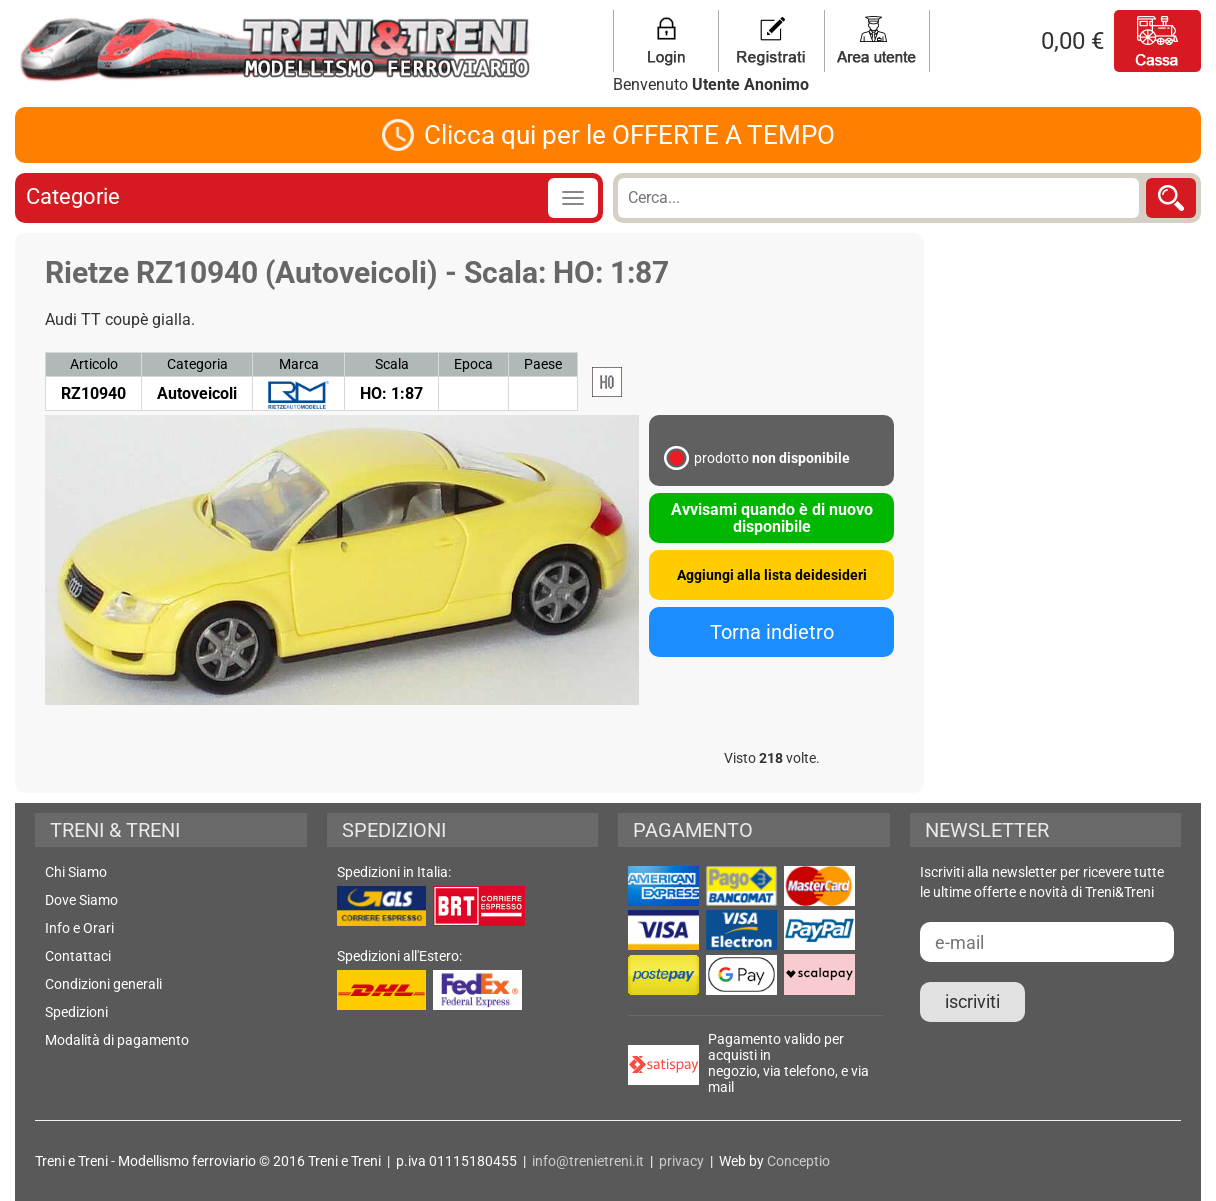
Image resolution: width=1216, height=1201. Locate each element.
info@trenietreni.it (588, 1161)
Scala (392, 364)
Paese (543, 364)
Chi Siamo (76, 872)
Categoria (197, 364)
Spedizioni (76, 1012)
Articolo (94, 364)
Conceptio (798, 1161)
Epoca (473, 364)
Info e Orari (79, 928)
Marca (299, 364)
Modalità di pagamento (117, 1040)
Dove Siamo (81, 900)
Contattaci (78, 956)
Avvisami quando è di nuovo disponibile (772, 518)
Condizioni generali (103, 984)
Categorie (73, 196)
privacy (681, 1161)
